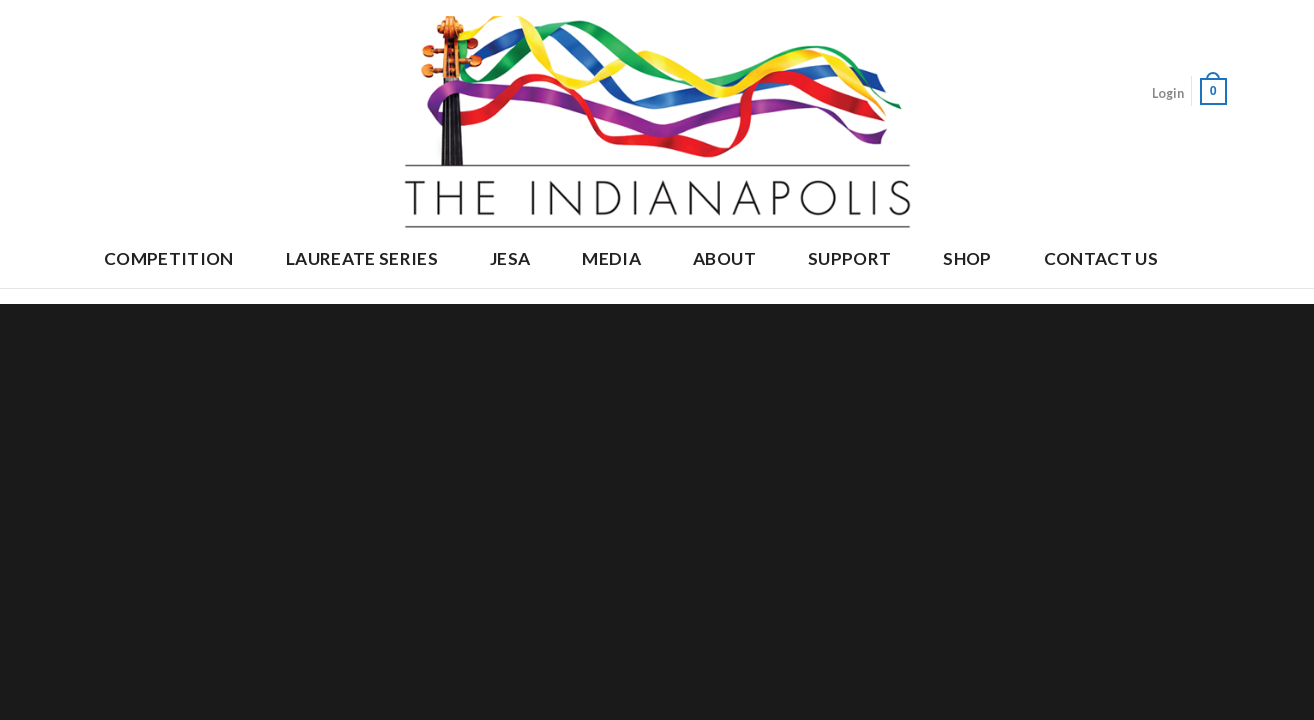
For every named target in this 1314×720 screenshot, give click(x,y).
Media (611, 258)
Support (849, 258)
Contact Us (1101, 258)
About (724, 258)
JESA (510, 258)
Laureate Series (362, 258)
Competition (169, 258)
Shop (967, 258)
